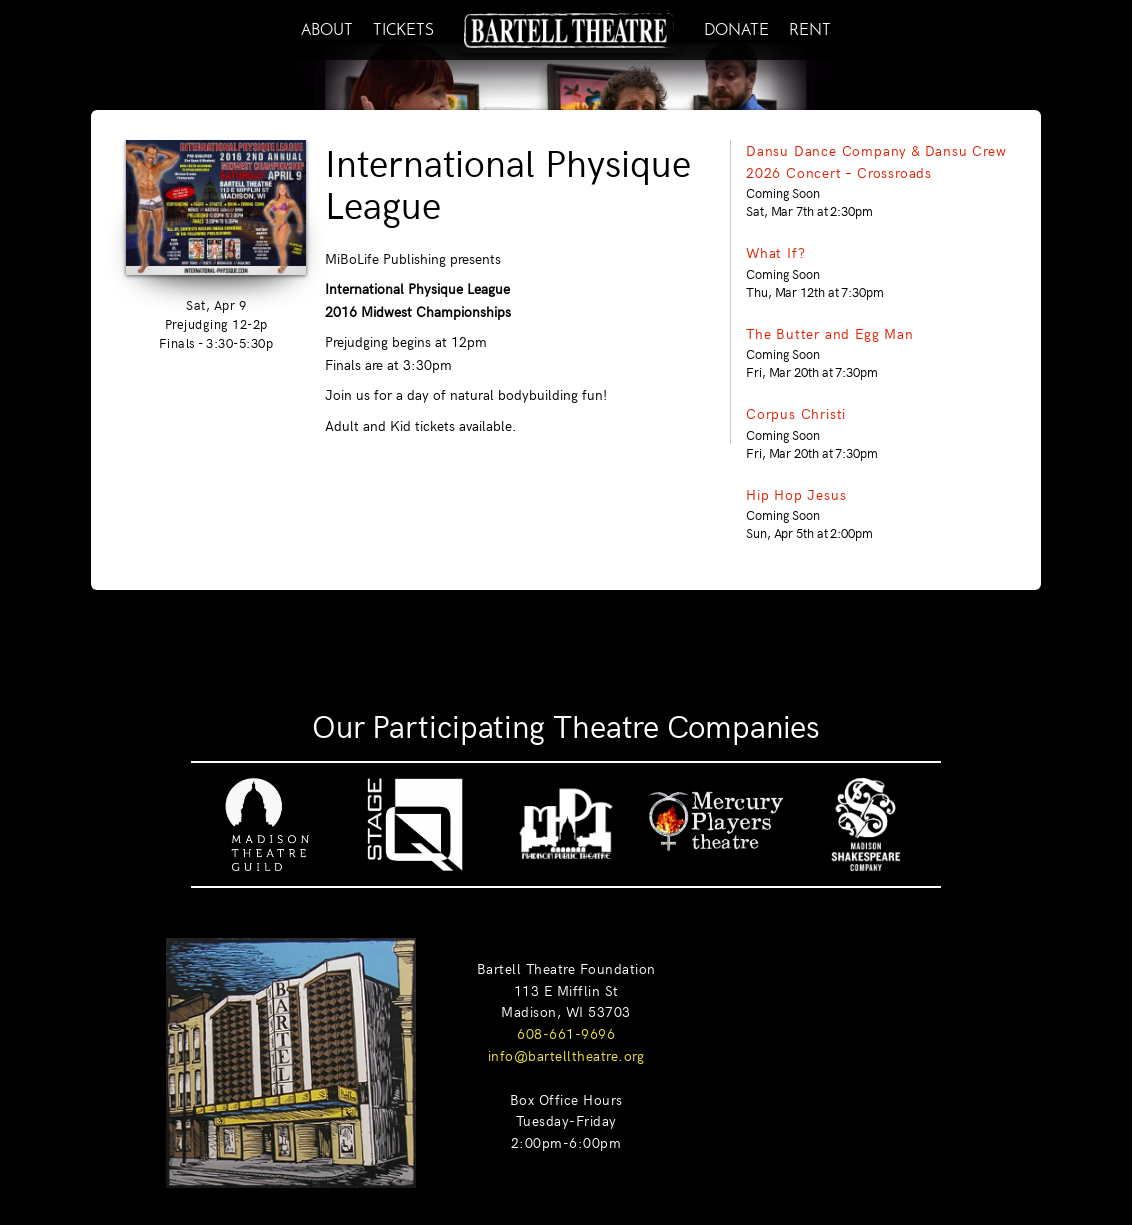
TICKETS (403, 27)
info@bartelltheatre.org (566, 1055)
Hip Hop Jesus (796, 494)
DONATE (736, 27)
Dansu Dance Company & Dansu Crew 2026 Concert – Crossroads (876, 161)
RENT (810, 27)
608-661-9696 (566, 1033)
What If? (775, 252)
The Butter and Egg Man (830, 333)
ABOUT (327, 27)
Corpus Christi (796, 413)
